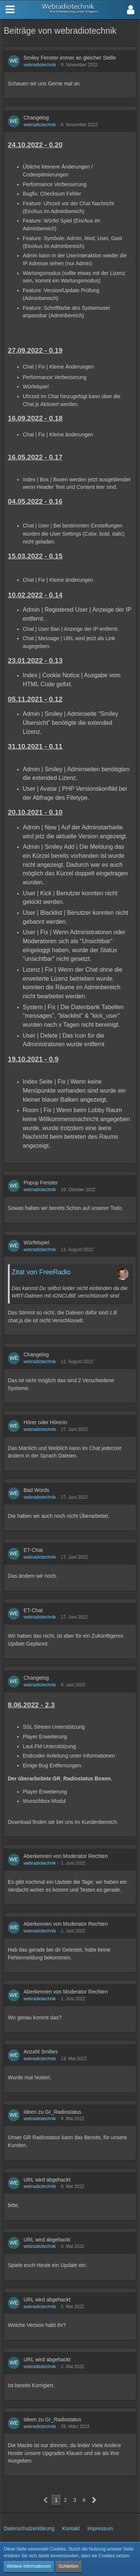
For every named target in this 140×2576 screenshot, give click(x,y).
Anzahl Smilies (41, 2052)
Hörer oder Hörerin (45, 1422)
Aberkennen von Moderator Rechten (66, 1856)
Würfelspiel (36, 1242)
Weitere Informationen (29, 2566)
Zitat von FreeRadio (41, 1272)
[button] (130, 10)
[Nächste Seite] (94, 2500)
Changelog (36, 118)
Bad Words (36, 1490)
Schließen (68, 2566)
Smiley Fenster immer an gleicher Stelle (70, 58)
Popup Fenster (41, 1183)
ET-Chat (33, 1550)
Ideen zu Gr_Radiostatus (52, 2112)
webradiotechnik (40, 64)
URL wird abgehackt (47, 2180)
